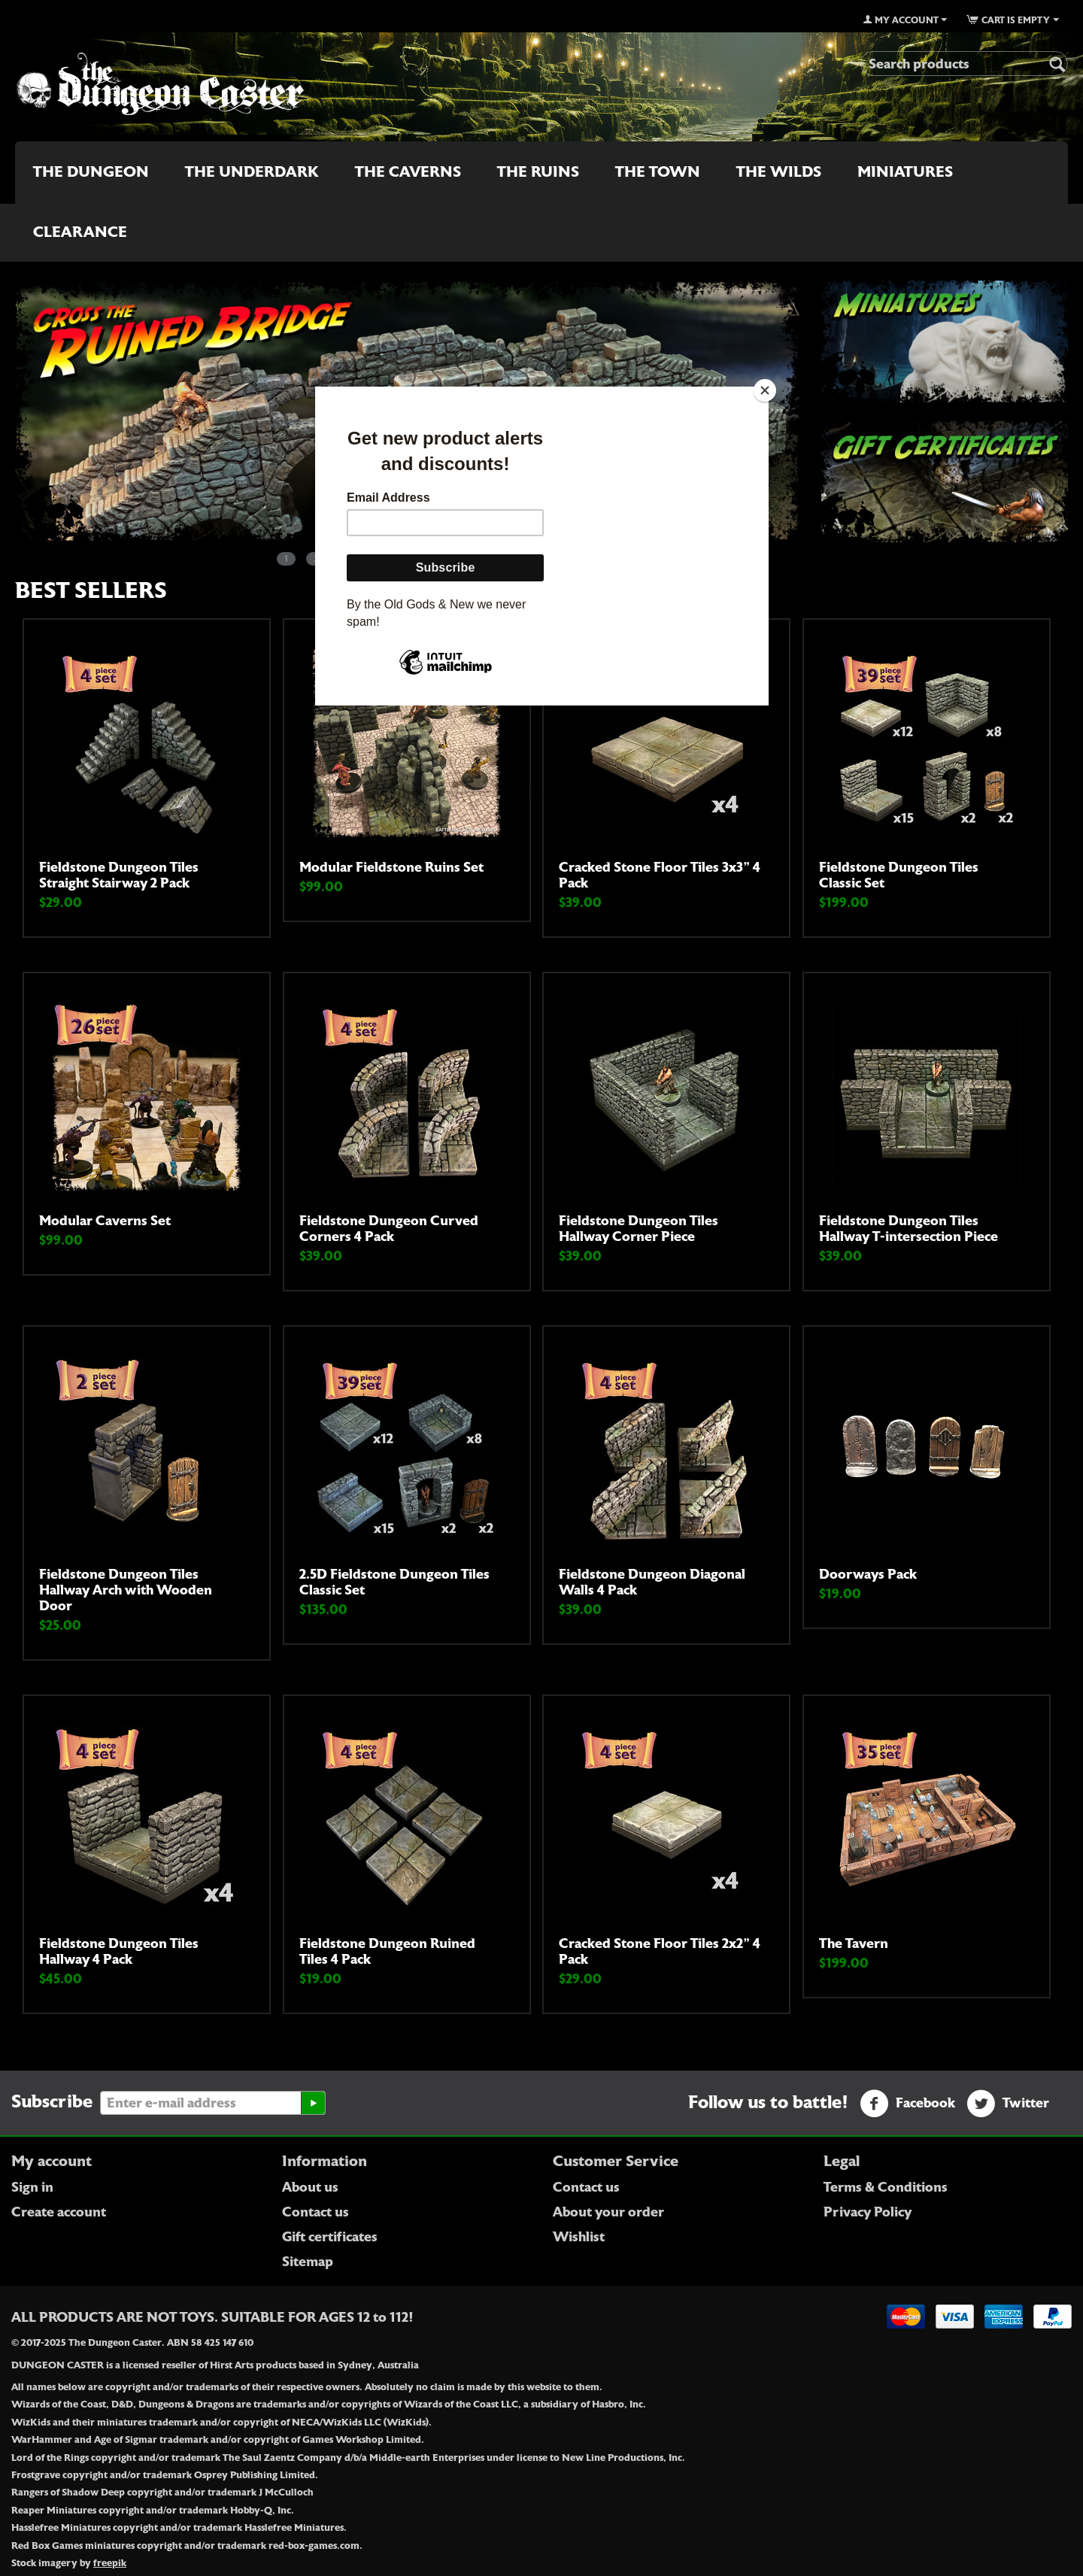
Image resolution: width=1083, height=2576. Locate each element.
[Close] (765, 390)
